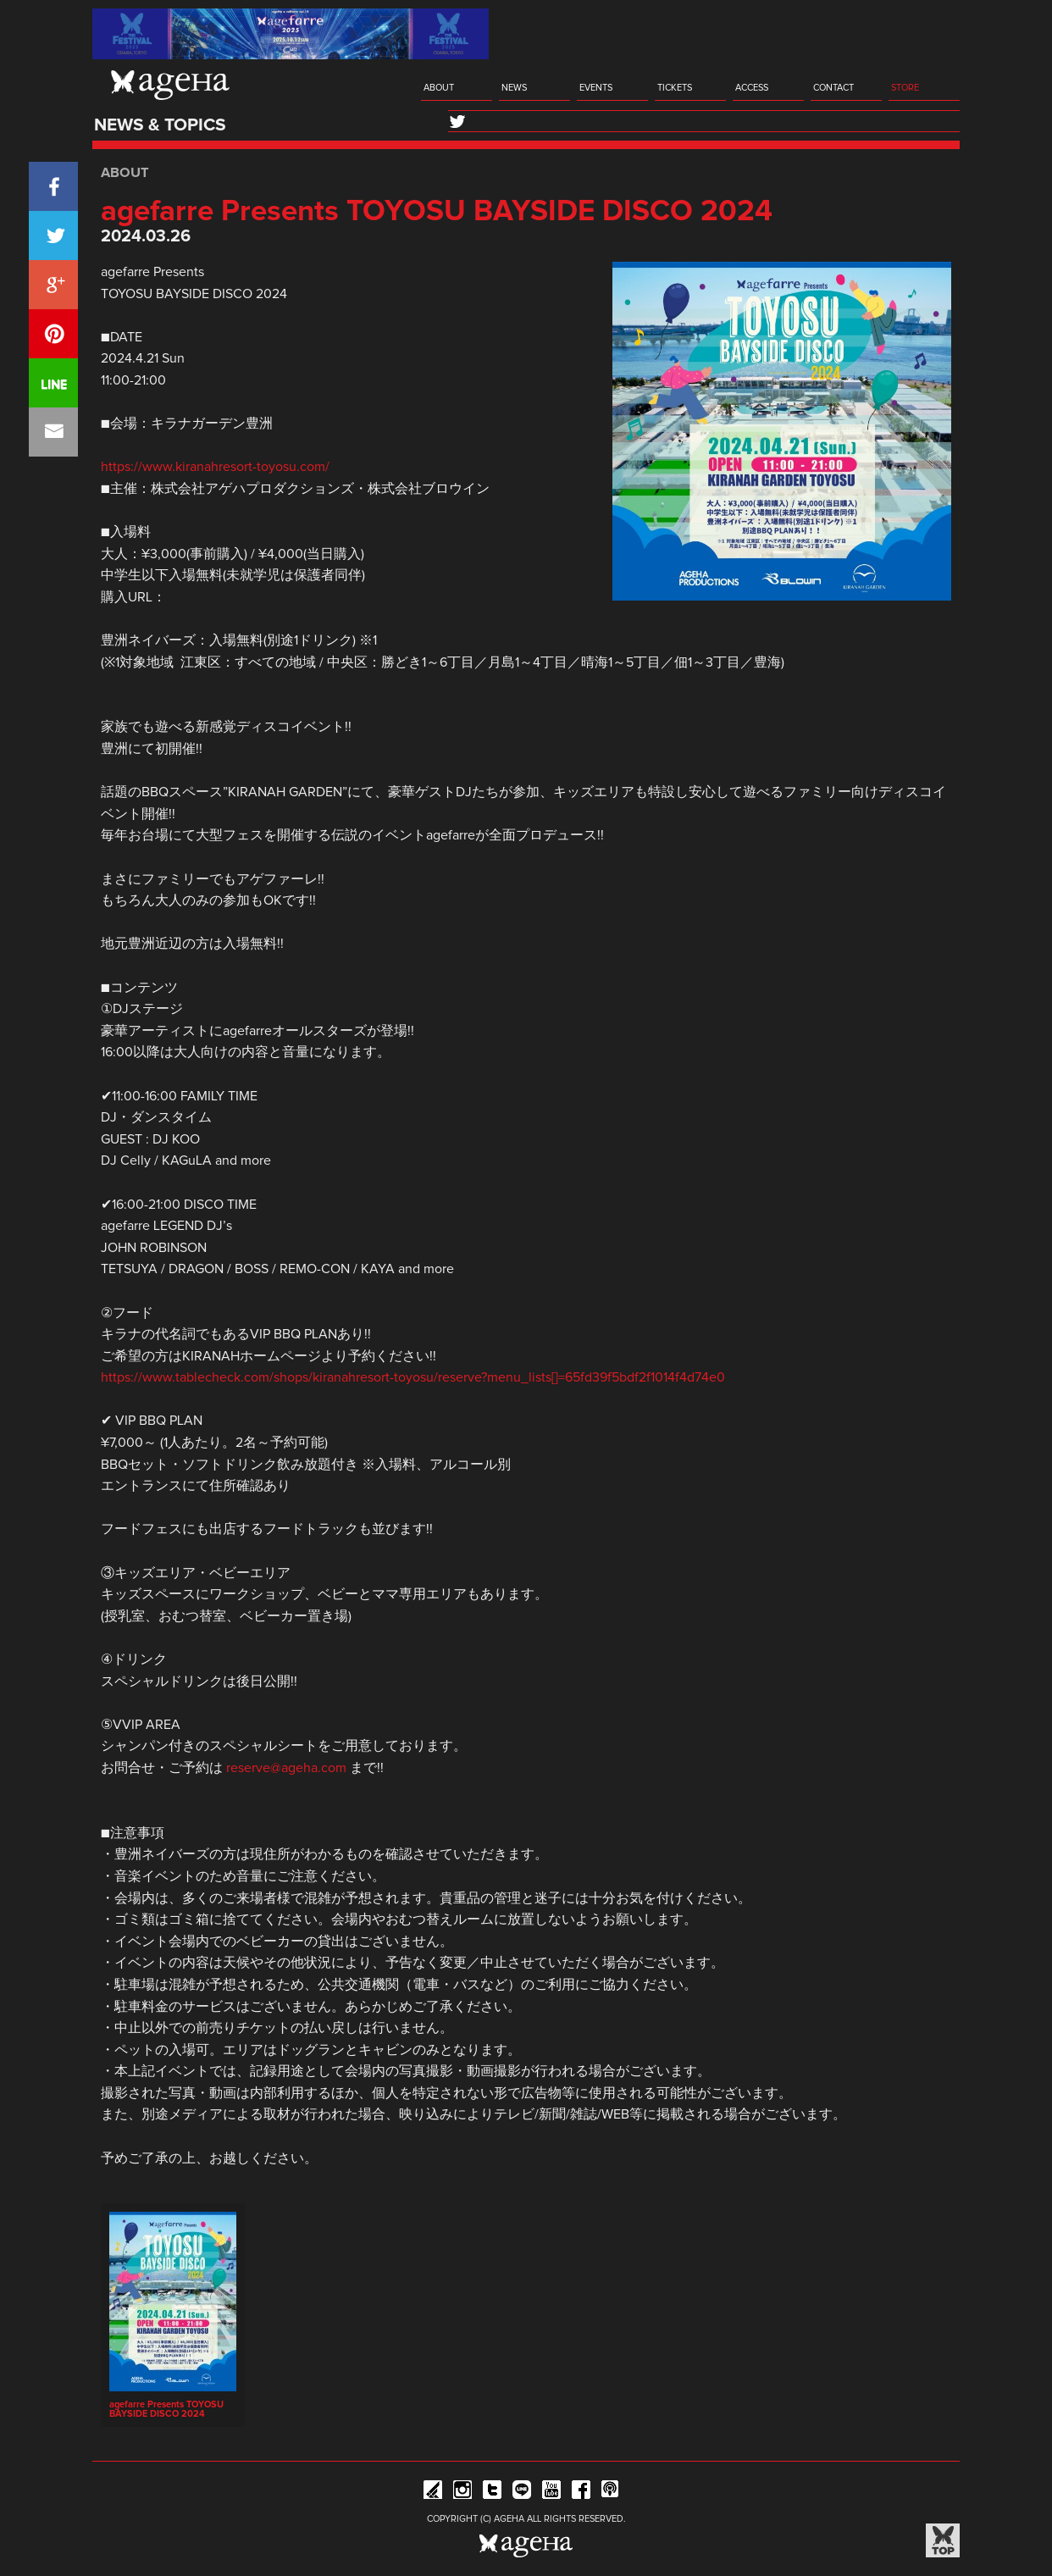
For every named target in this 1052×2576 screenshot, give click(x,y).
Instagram (462, 2492)
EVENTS (595, 87)
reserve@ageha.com (286, 1768)
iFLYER (433, 2492)
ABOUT (439, 87)
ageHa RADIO (610, 2492)
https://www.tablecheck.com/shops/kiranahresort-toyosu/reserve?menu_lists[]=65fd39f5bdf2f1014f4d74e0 (413, 1377)
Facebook (581, 2492)
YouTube (551, 2492)
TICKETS (674, 87)
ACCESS (751, 87)
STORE (905, 87)
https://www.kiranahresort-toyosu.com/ (215, 467)
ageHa (170, 84)
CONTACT (833, 87)
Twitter (492, 2492)
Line (521, 2492)
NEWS (514, 87)
